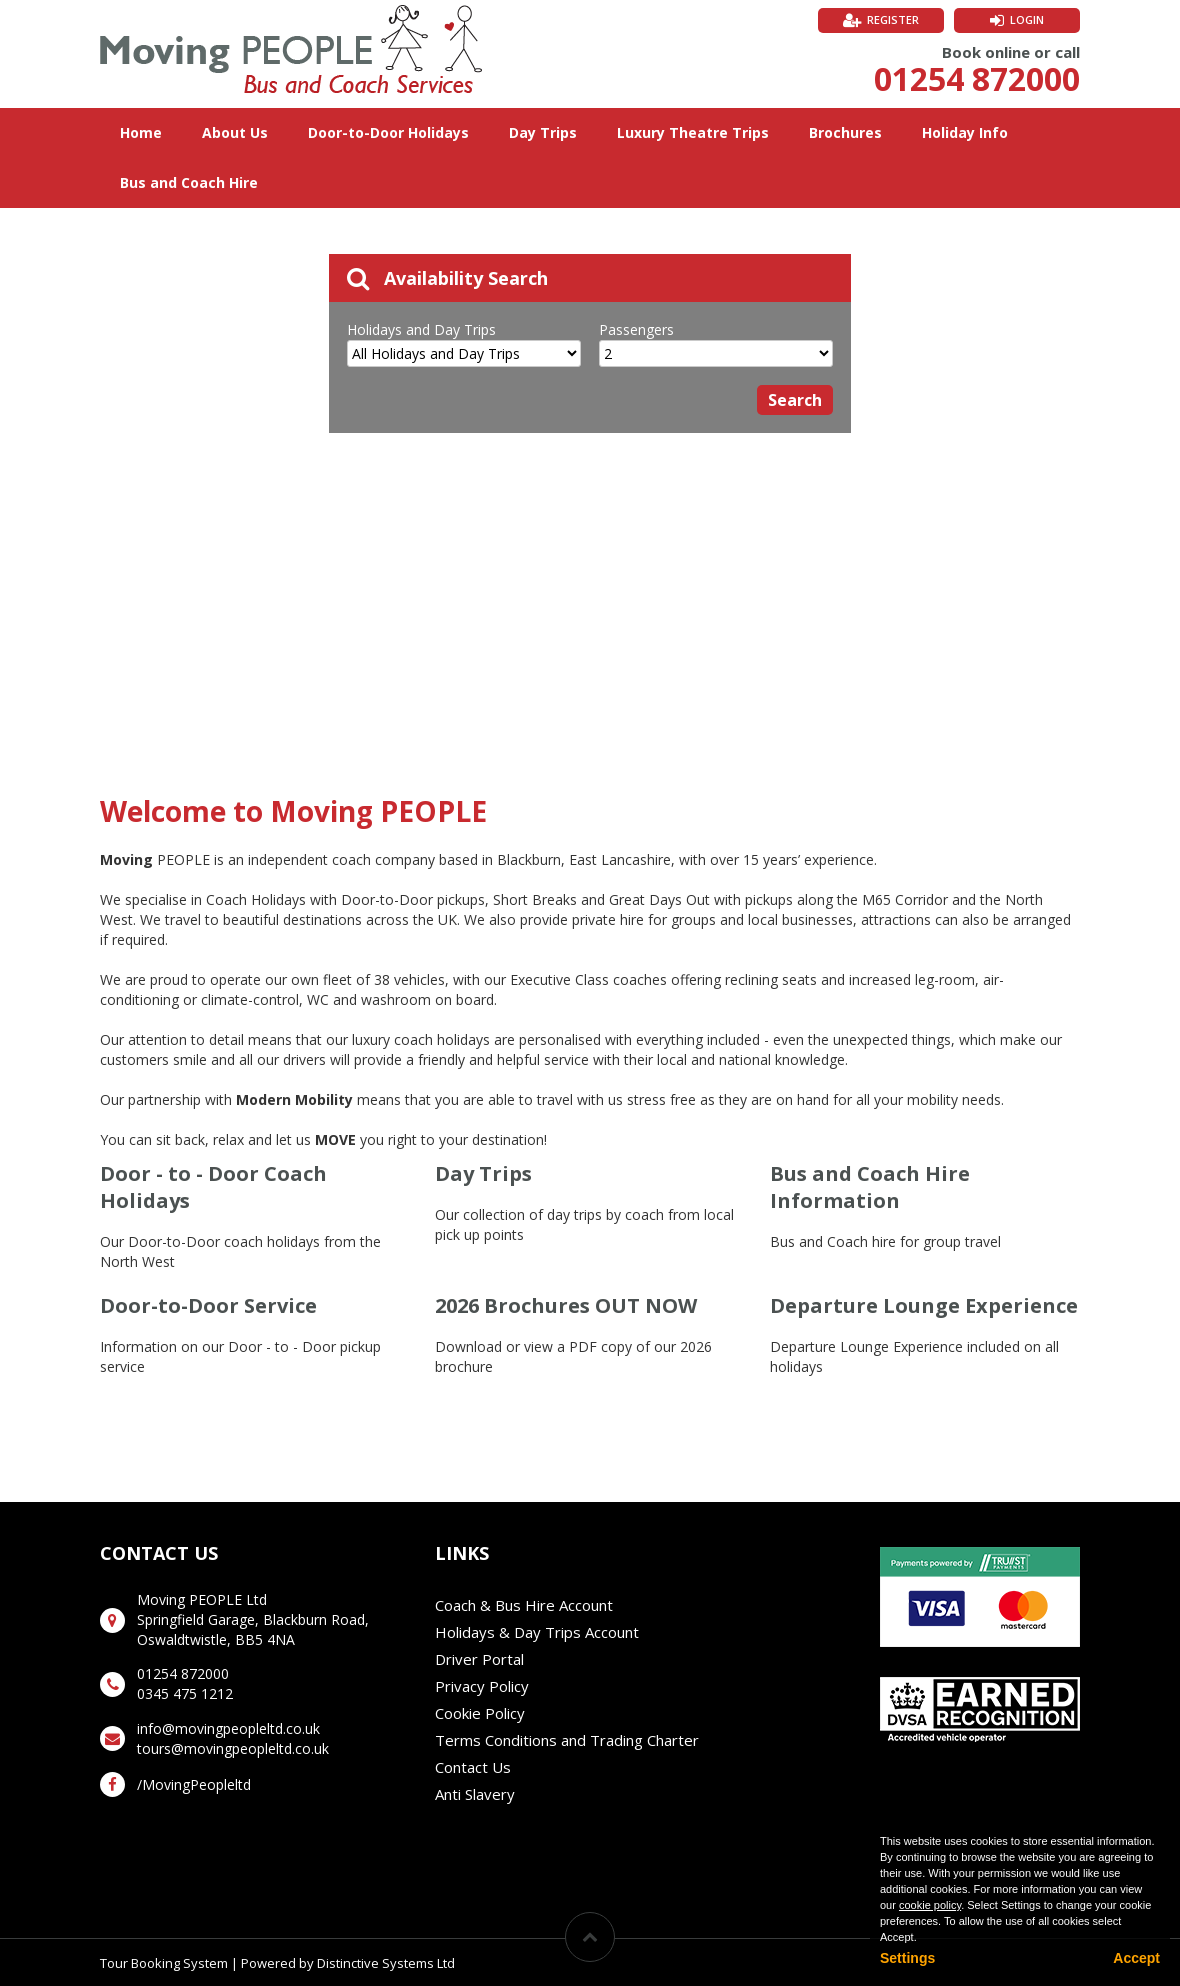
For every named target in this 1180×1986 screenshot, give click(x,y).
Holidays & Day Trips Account (537, 1632)
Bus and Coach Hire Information (870, 1187)
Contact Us (473, 1767)
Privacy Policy (482, 1686)
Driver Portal (479, 1659)
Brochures (845, 132)
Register (893, 19)
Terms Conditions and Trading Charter (567, 1740)
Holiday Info (965, 132)
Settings (907, 1958)
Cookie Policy (480, 1713)
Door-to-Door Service (208, 1305)
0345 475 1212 (185, 1693)
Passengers (636, 329)
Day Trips (543, 132)
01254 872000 (977, 78)
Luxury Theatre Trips (693, 132)
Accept (1136, 1958)
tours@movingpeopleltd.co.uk (233, 1748)
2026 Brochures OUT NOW (566, 1305)
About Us (235, 132)
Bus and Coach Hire (189, 182)
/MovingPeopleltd (194, 1784)
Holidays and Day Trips (421, 329)
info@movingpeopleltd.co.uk (228, 1728)
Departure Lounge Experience (924, 1305)
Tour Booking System (164, 1963)
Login (1027, 19)
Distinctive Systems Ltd (386, 1963)
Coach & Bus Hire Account (524, 1605)
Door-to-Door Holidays (388, 132)
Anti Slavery (475, 1794)
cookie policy (930, 1905)
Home (141, 132)
